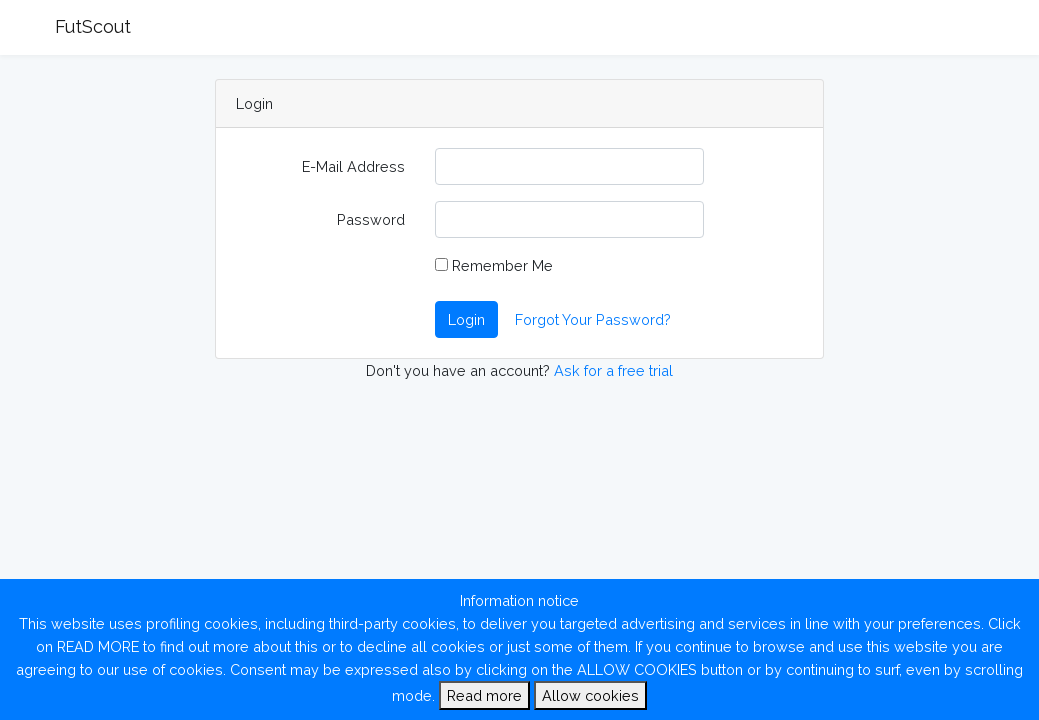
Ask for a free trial (613, 370)
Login (466, 319)
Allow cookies (590, 695)
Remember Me (494, 265)
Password (371, 219)
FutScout (93, 26)
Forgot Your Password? (593, 319)
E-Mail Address (353, 166)
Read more (484, 695)
